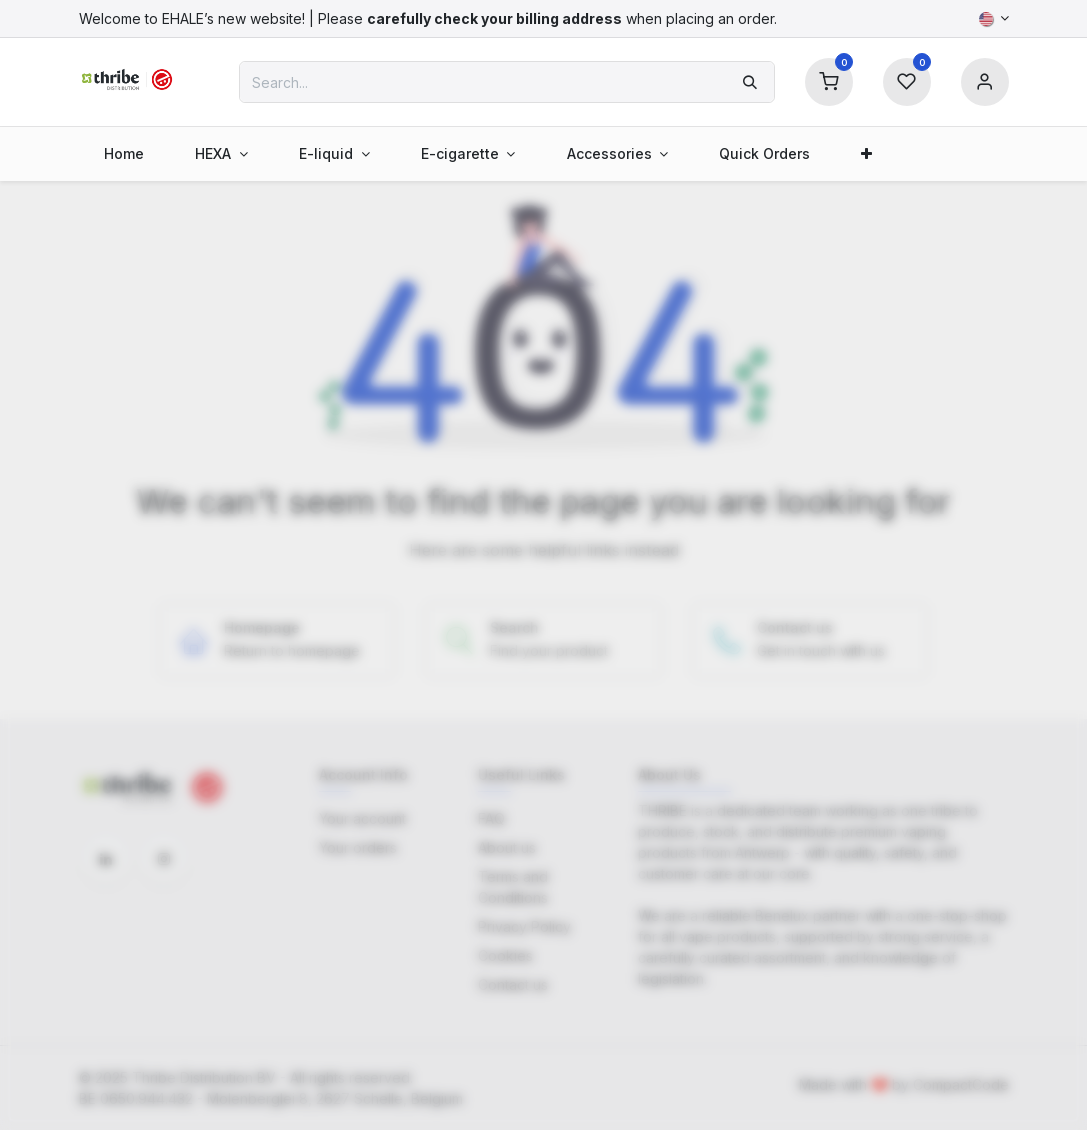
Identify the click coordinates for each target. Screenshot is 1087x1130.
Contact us (513, 984)
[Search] (750, 82)
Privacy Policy (524, 926)
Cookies (505, 955)
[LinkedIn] (106, 859)
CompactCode (961, 1084)
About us (507, 847)
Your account (362, 818)
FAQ (491, 818)
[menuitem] (124, 153)
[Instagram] (164, 859)
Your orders (358, 847)
